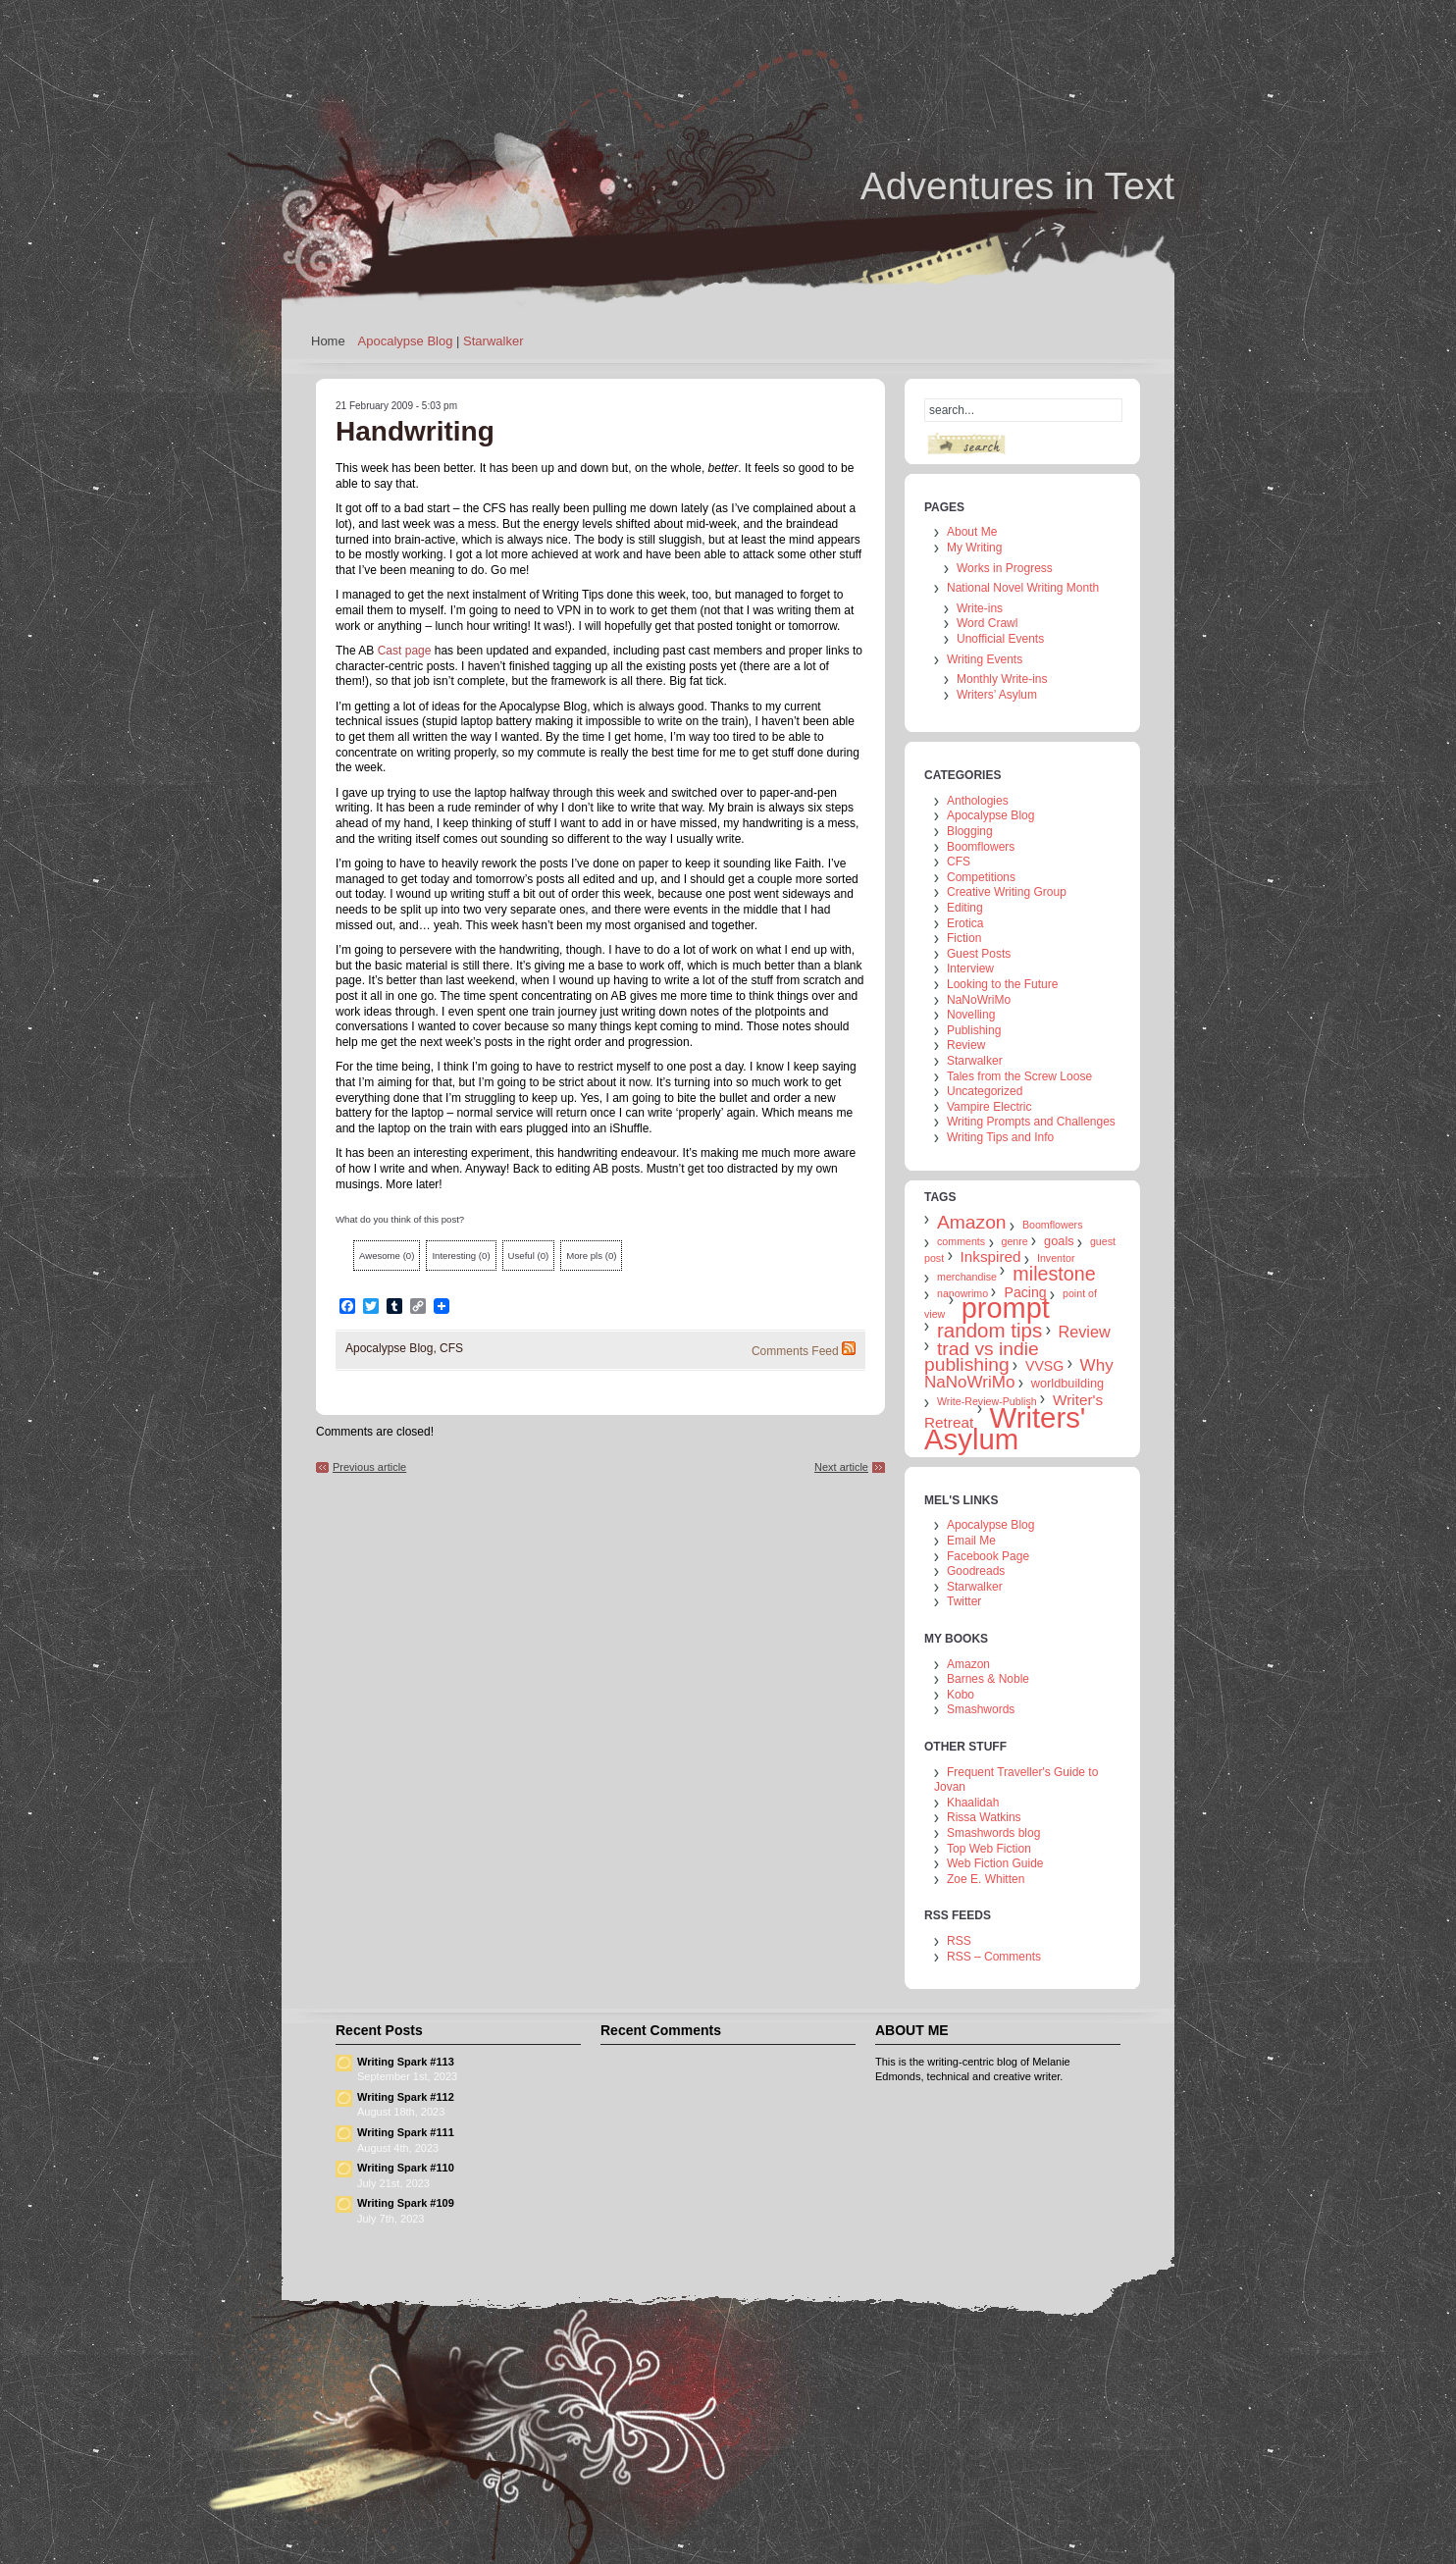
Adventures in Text (1017, 186)
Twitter (964, 1601)
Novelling (971, 1014)
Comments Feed (795, 1351)
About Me (972, 532)
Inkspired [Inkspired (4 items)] (991, 1256)
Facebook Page (988, 1556)
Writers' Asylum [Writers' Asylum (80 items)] (1004, 1428)
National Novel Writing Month (1023, 588)
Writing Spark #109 (405, 2203)
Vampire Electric (989, 1107)
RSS (959, 1941)
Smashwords (980, 1709)
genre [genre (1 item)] (1015, 1241)
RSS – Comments (994, 1956)
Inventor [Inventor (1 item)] (1056, 1258)
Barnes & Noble (988, 1679)
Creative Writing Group (1006, 892)
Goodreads (976, 1571)
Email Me (971, 1540)
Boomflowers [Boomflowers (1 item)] (1052, 1224)
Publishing (974, 1030)
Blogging (970, 831)
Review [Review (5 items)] (1085, 1331)
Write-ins (980, 608)
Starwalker (493, 341)
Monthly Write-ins (1002, 679)
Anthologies (978, 801)
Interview (970, 968)
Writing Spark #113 (405, 2061)
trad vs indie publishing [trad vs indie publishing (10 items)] (981, 1356)
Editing (965, 908)
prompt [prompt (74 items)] (1006, 1308)
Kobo (960, 1694)
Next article (841, 1467)
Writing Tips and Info (1000, 1137)
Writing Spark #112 (405, 2097)
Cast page (405, 650)
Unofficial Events (1000, 639)
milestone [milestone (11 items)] (1054, 1273)
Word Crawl (987, 623)
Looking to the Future (1002, 984)
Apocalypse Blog (405, 341)
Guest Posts (979, 954)
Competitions (981, 877)
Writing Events (984, 659)
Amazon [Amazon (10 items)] (972, 1222)
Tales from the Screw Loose (1019, 1076)
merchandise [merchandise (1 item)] (967, 1276)
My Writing (974, 547)
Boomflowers (980, 847)
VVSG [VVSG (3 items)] (1044, 1366)
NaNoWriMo (979, 1000)
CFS (451, 1348)
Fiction (964, 938)
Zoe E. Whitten (985, 1879)
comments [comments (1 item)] (961, 1241)
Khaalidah (973, 1802)
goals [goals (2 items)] (1058, 1240)
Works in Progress (1005, 568)
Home (328, 341)
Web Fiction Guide (995, 1863)
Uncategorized (984, 1091)
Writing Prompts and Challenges (1031, 1121)
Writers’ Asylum (997, 695)
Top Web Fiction (989, 1849)
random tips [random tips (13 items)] (989, 1330)
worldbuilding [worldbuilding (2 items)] (1067, 1383)
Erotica (965, 923)
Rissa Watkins (984, 1817)
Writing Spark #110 (405, 2167)
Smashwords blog (993, 1833)
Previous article (369, 1467)
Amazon (968, 1664)
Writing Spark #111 (405, 2132)
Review (966, 1045)
